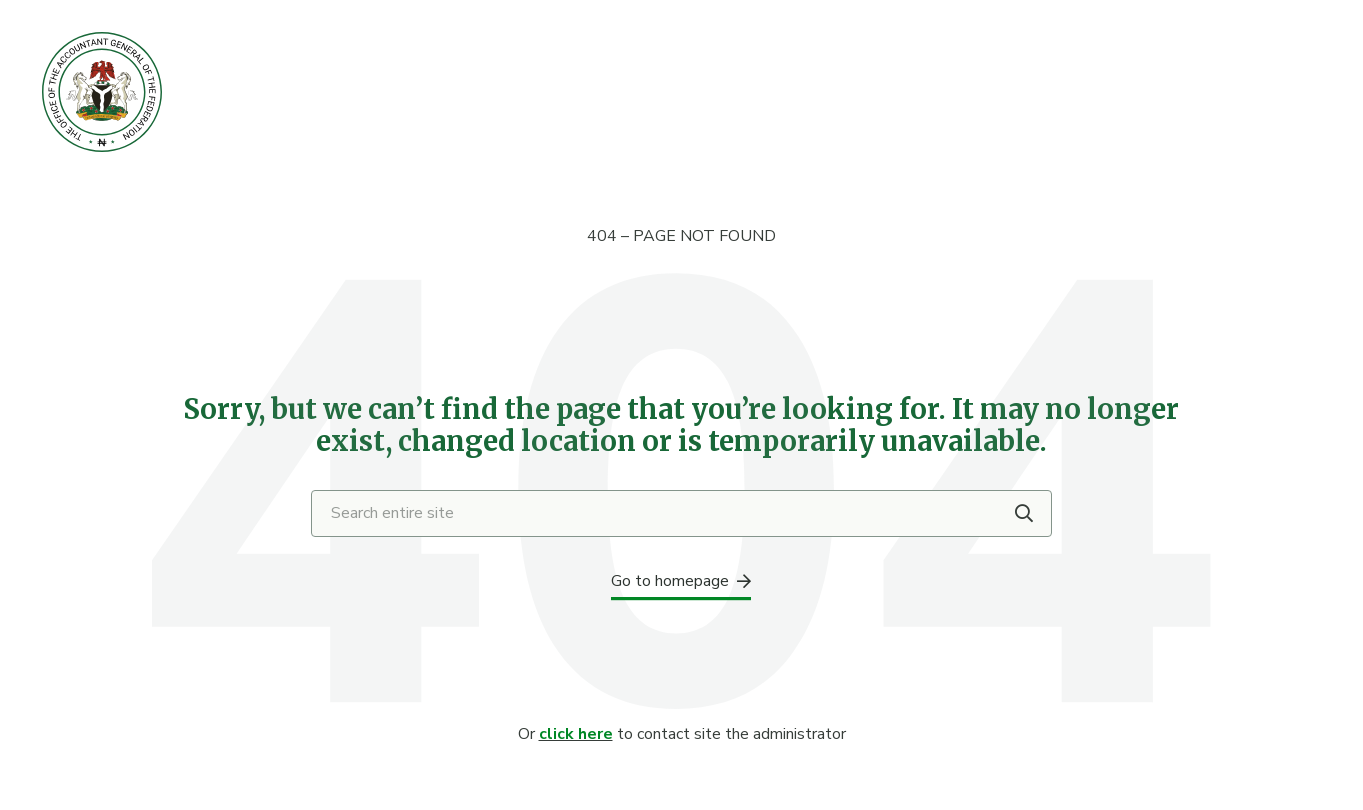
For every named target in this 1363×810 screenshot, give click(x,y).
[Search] (1024, 513)
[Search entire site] (681, 513)
